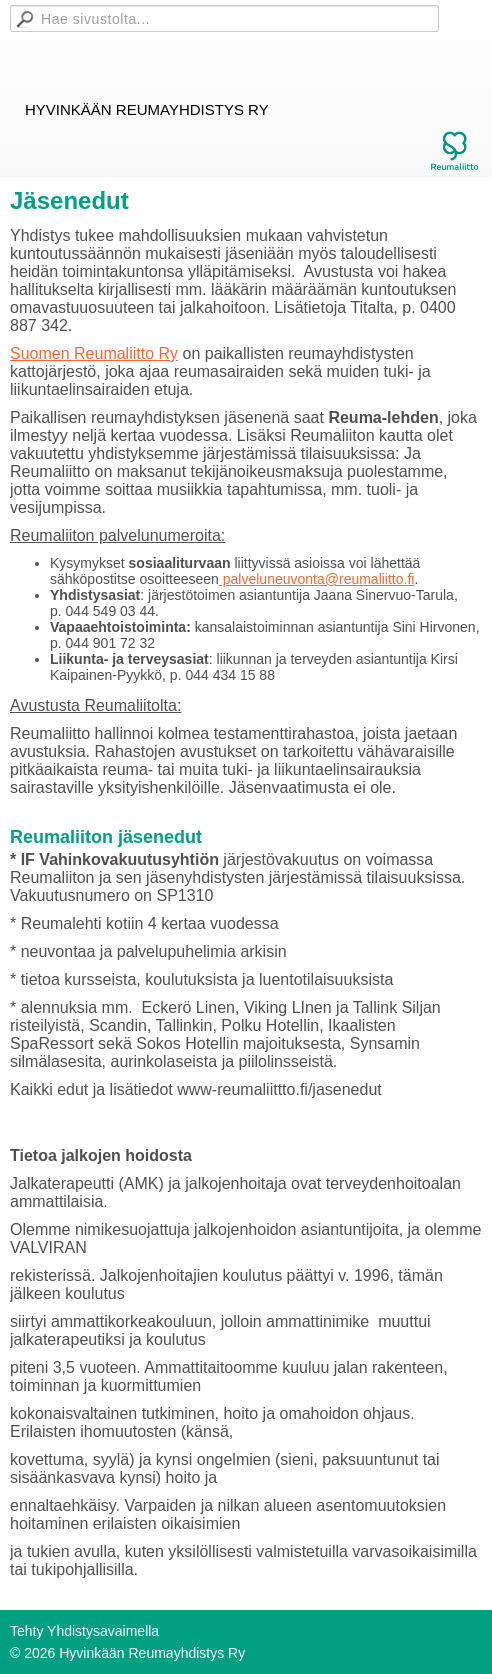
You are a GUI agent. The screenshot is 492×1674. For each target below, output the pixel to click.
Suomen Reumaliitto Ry (94, 353)
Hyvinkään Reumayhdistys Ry (147, 109)
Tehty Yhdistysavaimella (84, 1631)
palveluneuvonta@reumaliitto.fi (317, 579)
